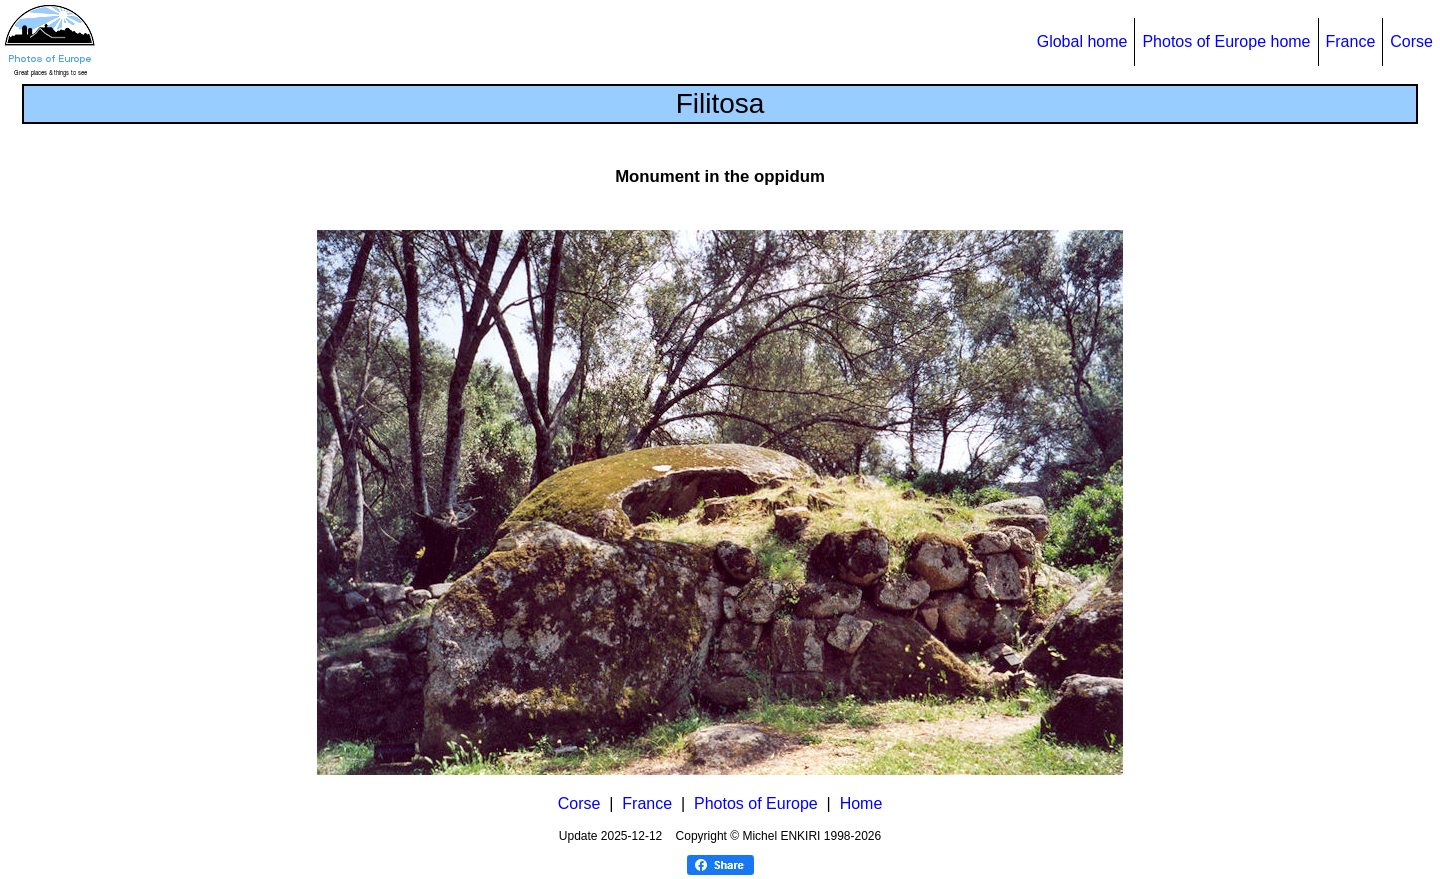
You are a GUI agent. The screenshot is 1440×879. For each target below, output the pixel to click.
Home (861, 803)
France (1351, 41)
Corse (1411, 41)
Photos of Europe (756, 803)
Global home (1082, 41)
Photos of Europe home (1226, 41)
